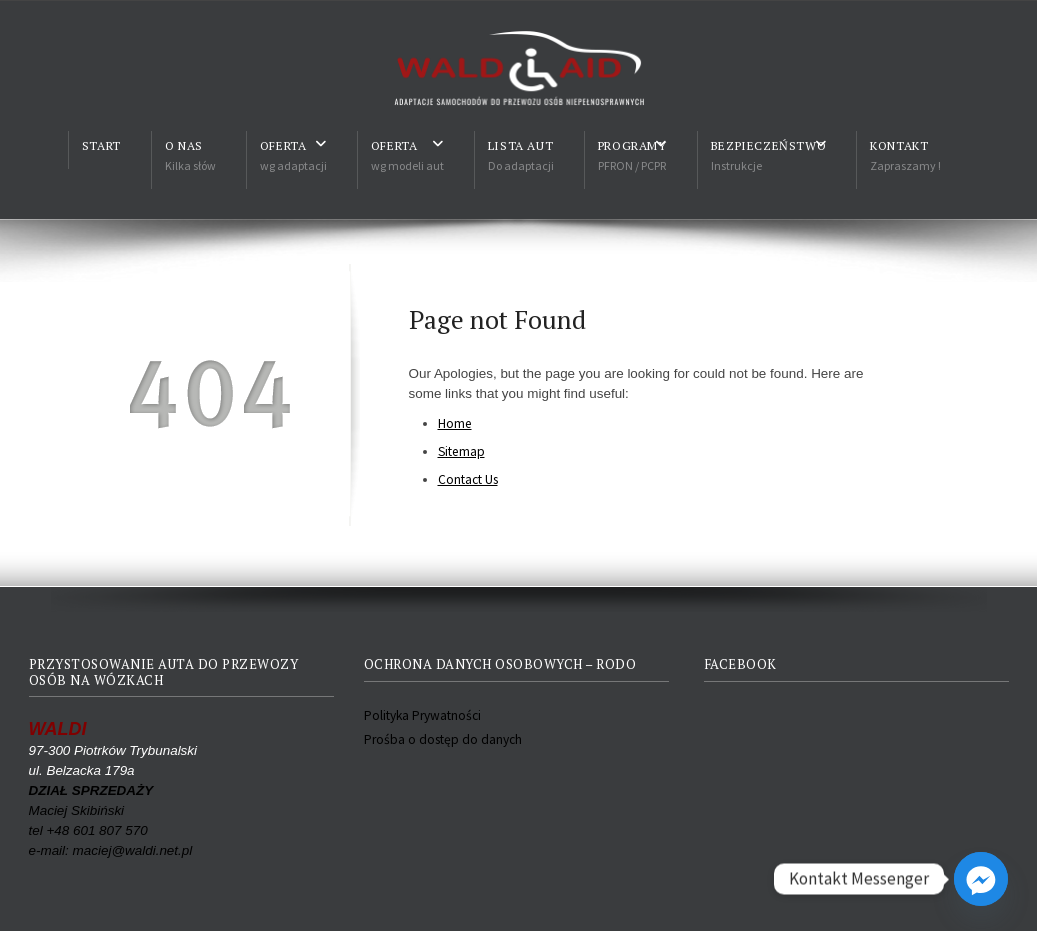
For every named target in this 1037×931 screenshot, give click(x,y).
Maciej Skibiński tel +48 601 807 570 (91, 810)
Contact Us (468, 479)
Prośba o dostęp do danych (443, 739)
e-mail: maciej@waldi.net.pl (111, 850)
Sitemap (461, 451)
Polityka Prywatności (422, 715)
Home (455, 423)
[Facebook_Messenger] (981, 879)
